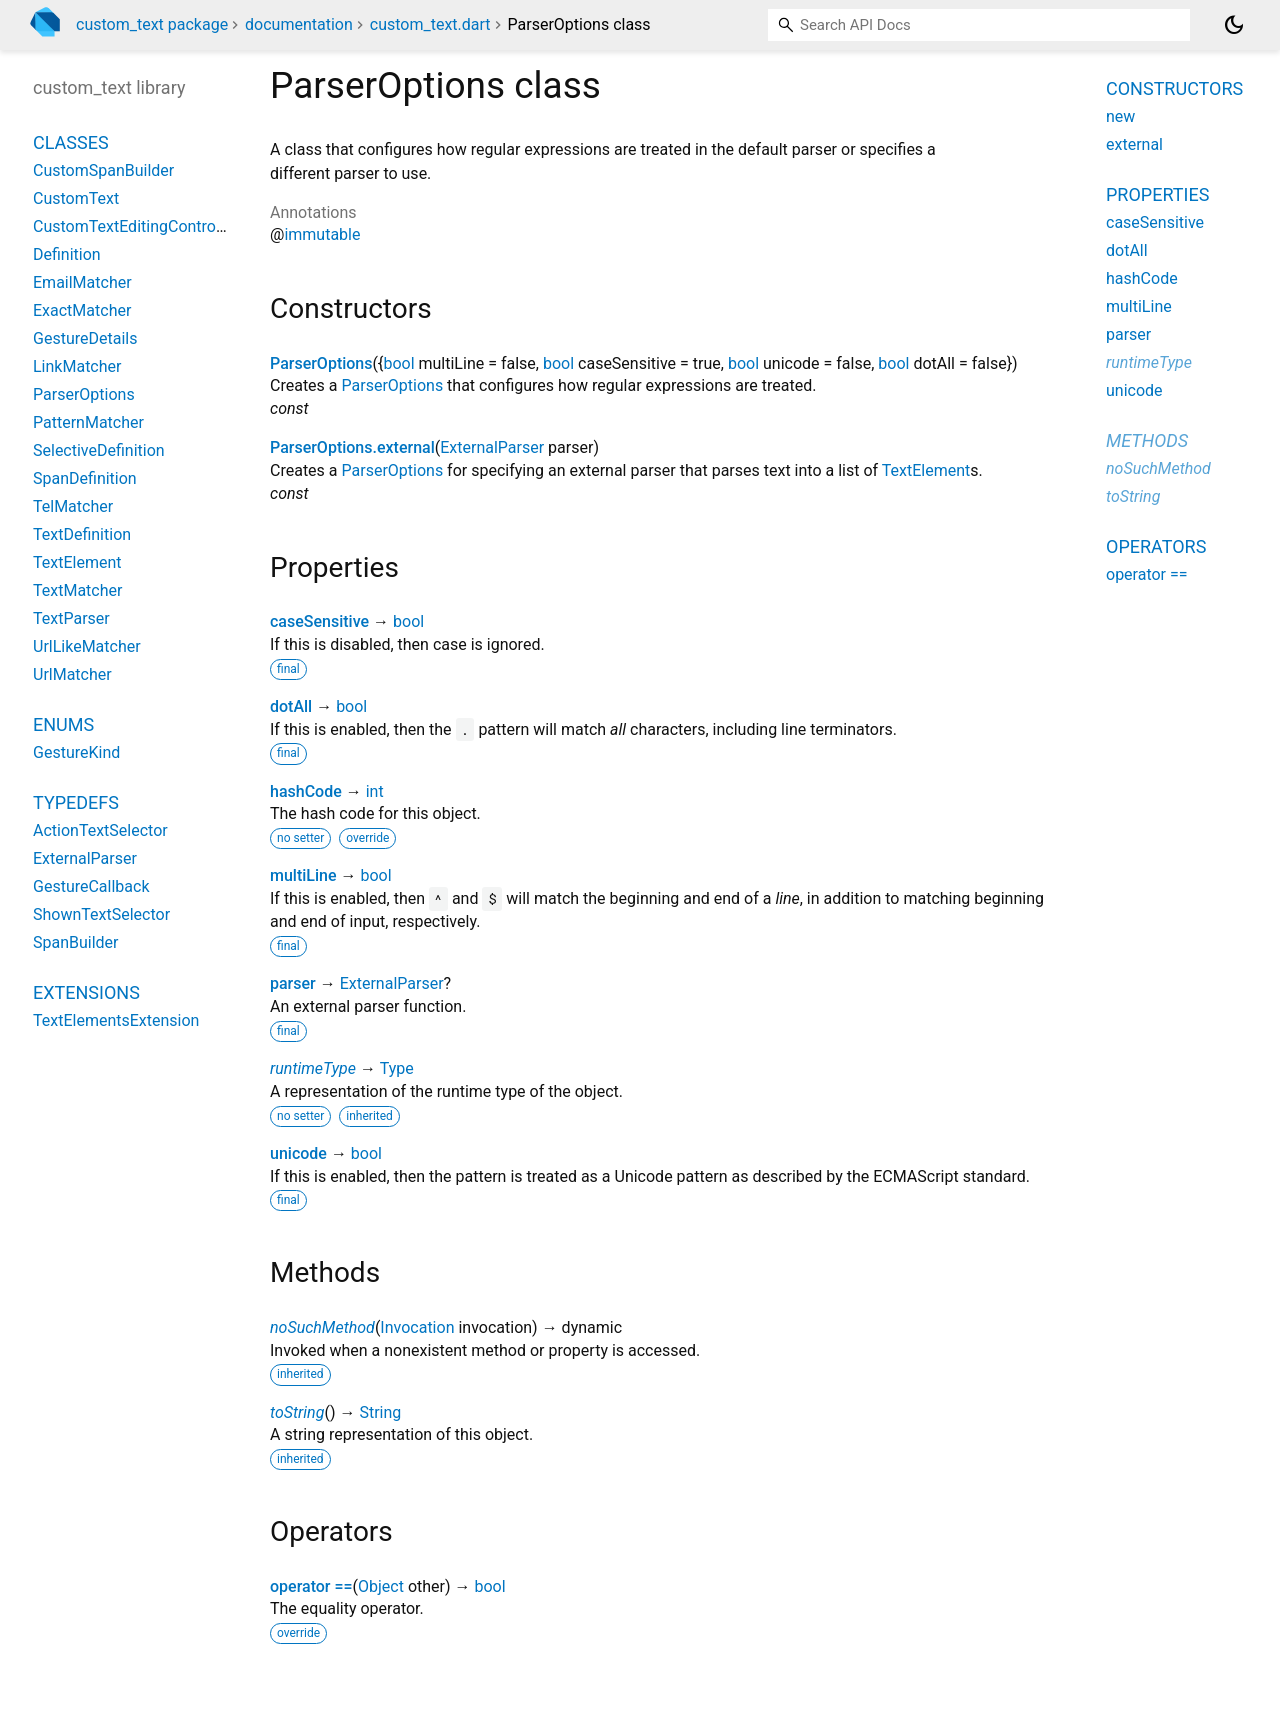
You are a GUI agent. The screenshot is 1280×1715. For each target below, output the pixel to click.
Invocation (417, 1327)
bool (398, 363)
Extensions (86, 992)
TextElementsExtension (116, 1020)
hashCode (306, 791)
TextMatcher (77, 590)
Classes (71, 142)
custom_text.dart (430, 24)
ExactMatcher (82, 310)
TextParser (71, 618)
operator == (311, 1586)
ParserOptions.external (352, 447)
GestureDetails (85, 338)
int (375, 791)
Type (397, 1068)
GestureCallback (91, 886)
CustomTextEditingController (135, 226)
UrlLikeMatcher (87, 646)
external (1134, 144)
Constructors (1174, 88)
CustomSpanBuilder (103, 170)
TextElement (926, 470)
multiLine (303, 875)
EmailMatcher (82, 282)
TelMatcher (73, 506)
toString (297, 1412)
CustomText (76, 198)
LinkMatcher (77, 366)
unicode (298, 1153)
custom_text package (152, 24)
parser (293, 983)
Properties (1157, 194)
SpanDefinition (85, 478)
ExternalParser (492, 447)
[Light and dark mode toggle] (1234, 25)
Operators (1156, 546)
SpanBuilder (76, 942)
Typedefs (76, 802)
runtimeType (313, 1068)
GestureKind (76, 752)
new (1120, 116)
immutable (322, 234)
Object (381, 1586)
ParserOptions (321, 363)
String (380, 1412)
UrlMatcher (72, 674)
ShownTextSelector (101, 914)
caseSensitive (319, 621)
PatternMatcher (88, 422)
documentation (299, 24)
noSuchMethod (322, 1327)
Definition (67, 254)
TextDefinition (82, 534)
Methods (1147, 440)
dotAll (291, 706)
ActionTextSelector (100, 830)
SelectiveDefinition (99, 450)
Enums (63, 724)
